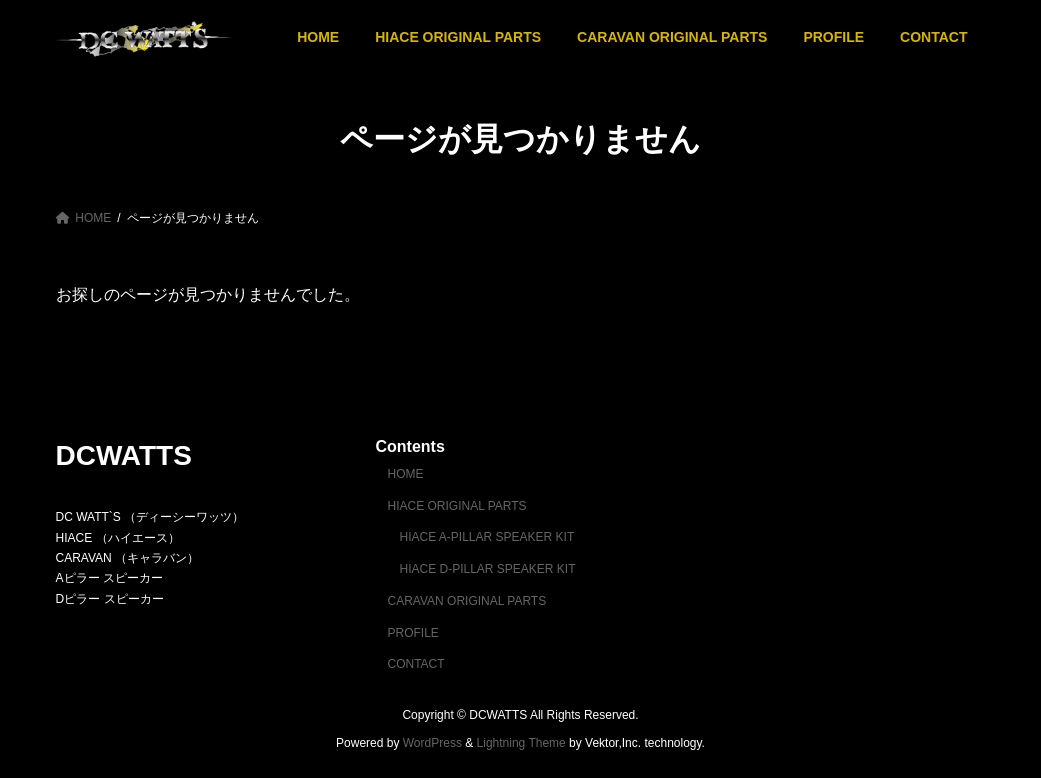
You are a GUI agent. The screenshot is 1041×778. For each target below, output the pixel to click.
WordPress (432, 743)
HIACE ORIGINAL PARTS (456, 506)
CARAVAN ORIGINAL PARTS (466, 601)
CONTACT (415, 664)
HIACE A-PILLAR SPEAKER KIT (486, 537)
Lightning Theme (521, 743)
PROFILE (412, 633)
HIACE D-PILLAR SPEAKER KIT (487, 569)
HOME (405, 474)
